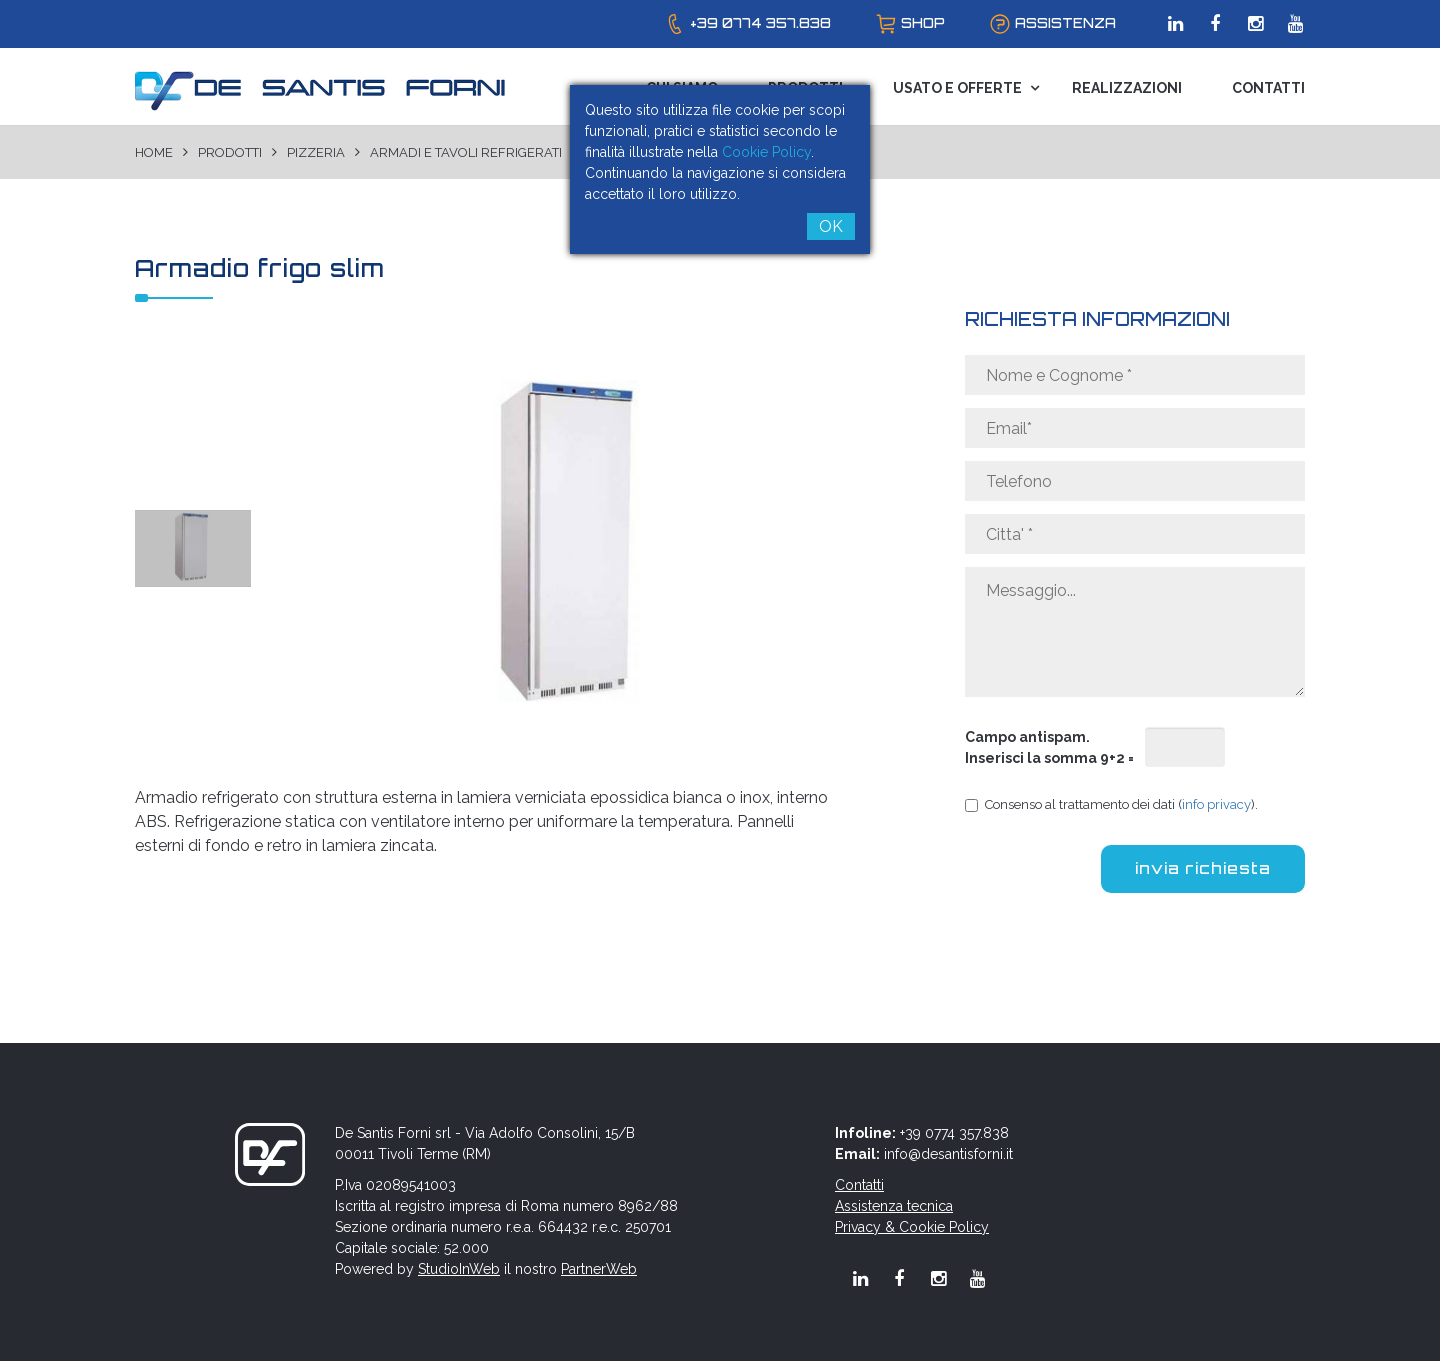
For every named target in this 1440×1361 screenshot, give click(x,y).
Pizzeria (316, 152)
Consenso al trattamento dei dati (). (1111, 804)
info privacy (1216, 804)
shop (923, 23)
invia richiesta (1203, 868)
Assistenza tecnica (894, 1206)
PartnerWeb (599, 1269)
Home (154, 152)
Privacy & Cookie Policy (912, 1227)
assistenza (1065, 23)
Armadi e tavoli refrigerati (466, 152)
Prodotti (230, 152)
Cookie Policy (766, 152)
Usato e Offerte (957, 88)
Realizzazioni (1127, 88)
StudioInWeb (459, 1269)
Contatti (1268, 88)
